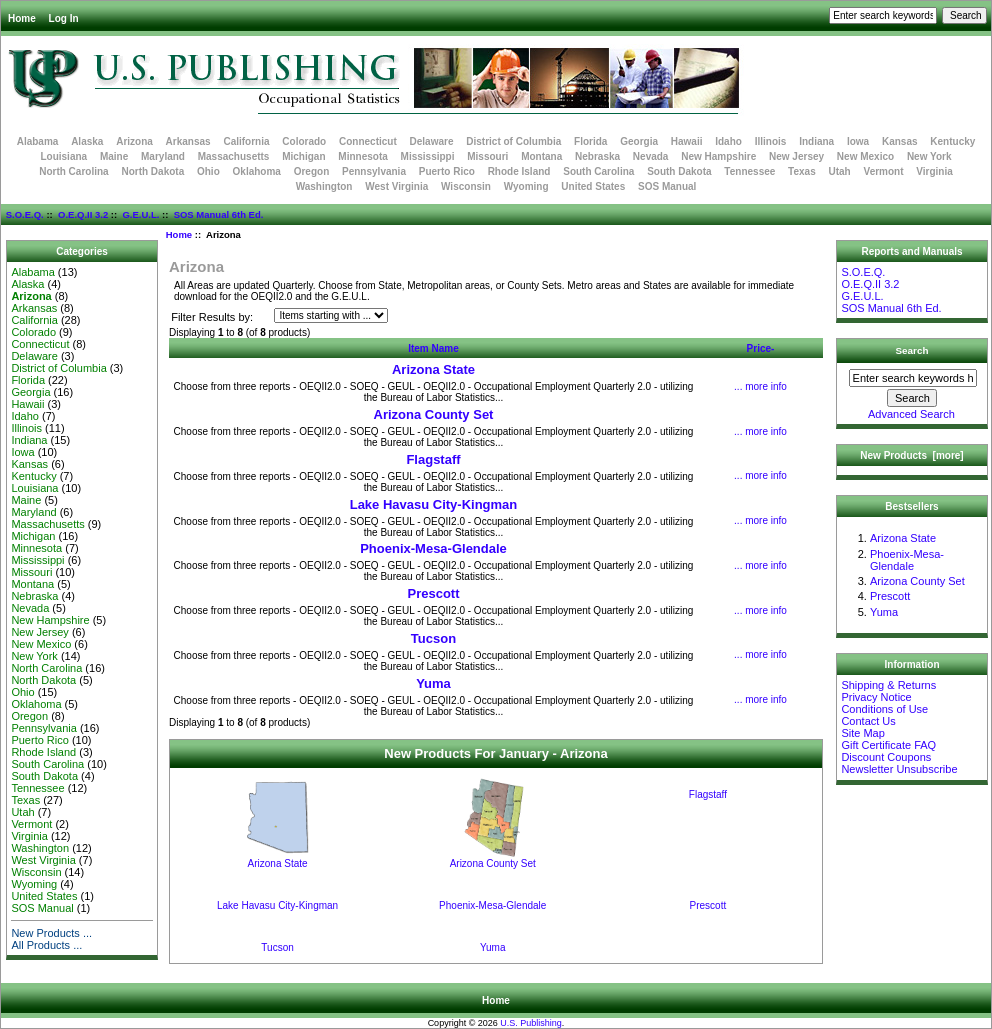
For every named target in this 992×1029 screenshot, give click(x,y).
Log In (64, 18)
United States (593, 186)
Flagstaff (433, 459)
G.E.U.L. (140, 214)
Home (22, 18)
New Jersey (796, 156)
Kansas (900, 141)
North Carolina (73, 171)
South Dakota (679, 171)
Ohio (208, 171)
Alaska (87, 141)
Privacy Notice (876, 697)
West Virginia (396, 186)
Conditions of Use (884, 709)
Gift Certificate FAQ (888, 745)
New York (929, 156)
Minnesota (362, 156)
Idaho (728, 141)
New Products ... (51, 933)
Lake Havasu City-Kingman (434, 504)
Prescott (433, 593)
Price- (761, 348)
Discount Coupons (886, 757)
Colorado (304, 141)
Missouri (487, 156)
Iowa (858, 141)
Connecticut (368, 141)
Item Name (433, 348)
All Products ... (46, 945)
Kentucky (952, 141)
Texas (802, 171)
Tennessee (749, 171)
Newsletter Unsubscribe (899, 769)
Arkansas (188, 141)
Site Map (862, 733)
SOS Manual (667, 186)
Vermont (884, 171)
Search (912, 350)
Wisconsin (466, 186)
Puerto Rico (447, 171)
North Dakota (152, 171)
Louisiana (63, 156)
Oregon (312, 171)
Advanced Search (911, 414)
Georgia (639, 141)
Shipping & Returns (888, 685)
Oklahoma (257, 171)
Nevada (651, 156)
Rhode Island (519, 171)
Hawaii (687, 141)
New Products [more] (911, 455)
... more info (760, 386)
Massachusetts (234, 156)
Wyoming (526, 186)
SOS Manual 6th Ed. (219, 214)
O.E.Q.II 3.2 (83, 214)
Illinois (771, 141)
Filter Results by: (212, 317)
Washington (324, 186)
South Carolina (598, 171)
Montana (541, 156)
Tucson (433, 638)
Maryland (163, 156)
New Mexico (865, 156)
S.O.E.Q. (25, 214)
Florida (590, 141)
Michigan (303, 156)
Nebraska (597, 156)
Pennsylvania (374, 171)
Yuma (433, 683)
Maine (114, 156)
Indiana (816, 141)
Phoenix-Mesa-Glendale (433, 548)
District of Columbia (513, 141)
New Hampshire (718, 156)
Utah (840, 171)
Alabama (38, 141)
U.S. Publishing (531, 1023)
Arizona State (433, 369)
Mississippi (428, 156)
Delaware (432, 141)
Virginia (934, 171)
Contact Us (868, 721)
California (246, 141)
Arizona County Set (434, 414)
